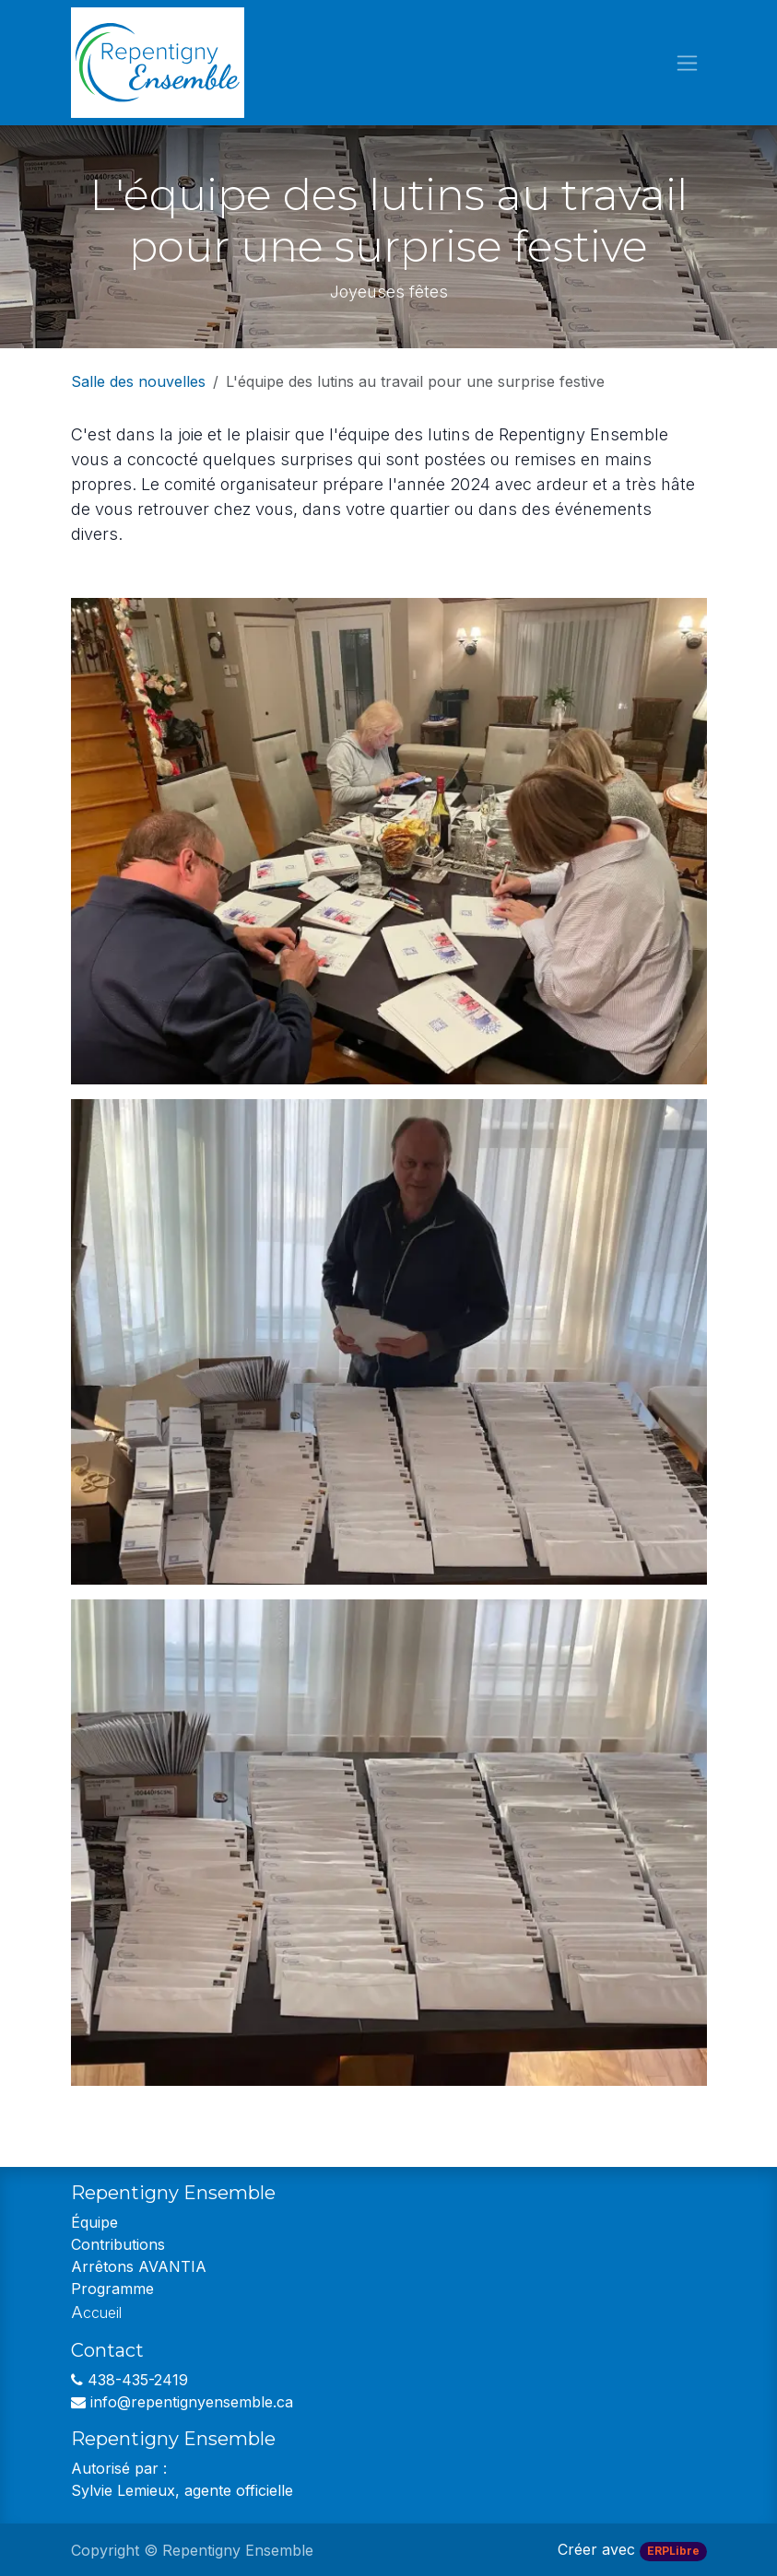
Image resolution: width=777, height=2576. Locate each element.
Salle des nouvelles (138, 381)
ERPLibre (673, 2551)
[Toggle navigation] (687, 62)
